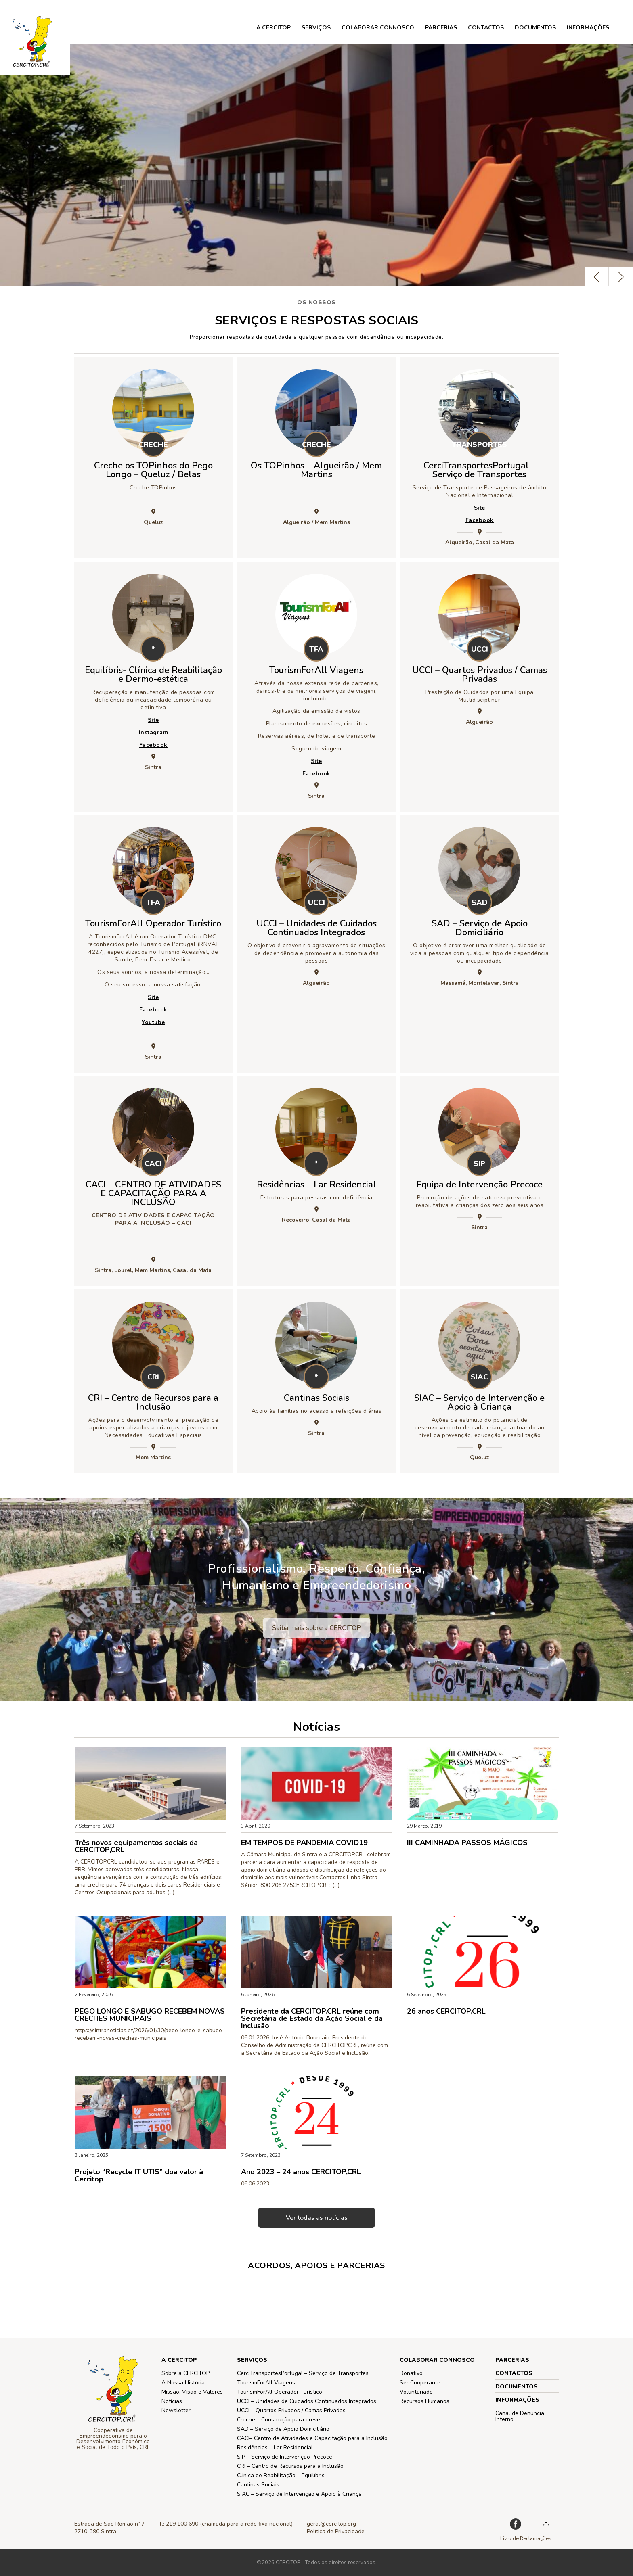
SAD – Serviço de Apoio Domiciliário (480, 928)
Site (479, 508)
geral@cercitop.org (331, 2524)
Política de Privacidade (336, 2531)
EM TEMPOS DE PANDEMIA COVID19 (304, 1842)
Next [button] (621, 276)
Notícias (171, 2401)
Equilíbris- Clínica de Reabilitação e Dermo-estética (153, 674)
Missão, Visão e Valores (192, 2392)
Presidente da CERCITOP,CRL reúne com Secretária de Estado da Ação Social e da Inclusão (312, 2018)
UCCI (479, 649)
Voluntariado (416, 2392)
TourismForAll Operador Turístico (153, 923)
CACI (153, 1163)
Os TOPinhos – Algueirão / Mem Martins (316, 470)
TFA (316, 649)
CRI (153, 1377)
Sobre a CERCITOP (185, 2373)
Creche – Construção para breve (278, 2419)
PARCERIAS (441, 27)
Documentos (535, 27)
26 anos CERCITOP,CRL (446, 2011)
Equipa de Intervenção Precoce (479, 1184)
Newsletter (176, 2410)
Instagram (153, 732)
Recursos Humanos (424, 2401)
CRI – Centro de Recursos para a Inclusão (153, 1402)
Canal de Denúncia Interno (519, 2416)
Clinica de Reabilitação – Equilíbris (281, 2475)
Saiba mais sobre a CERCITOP (316, 1627)
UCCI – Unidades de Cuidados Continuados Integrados (316, 928)
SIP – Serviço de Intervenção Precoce (284, 2457)
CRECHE (153, 444)
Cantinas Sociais (316, 1398)
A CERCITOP (273, 27)
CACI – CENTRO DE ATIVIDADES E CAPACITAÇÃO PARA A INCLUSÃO (153, 1193)
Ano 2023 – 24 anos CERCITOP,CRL (301, 2171)
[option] (316, 165)
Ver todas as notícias (317, 2217)
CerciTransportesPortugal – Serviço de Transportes (479, 470)
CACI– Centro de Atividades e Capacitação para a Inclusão (312, 2438)
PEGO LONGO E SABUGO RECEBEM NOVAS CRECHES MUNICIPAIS (150, 2015)
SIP (479, 1163)
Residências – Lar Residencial (316, 1184)
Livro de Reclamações (525, 2538)
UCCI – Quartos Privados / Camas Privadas (479, 674)
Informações (588, 27)
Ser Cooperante (420, 2382)
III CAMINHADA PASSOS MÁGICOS (467, 1842)
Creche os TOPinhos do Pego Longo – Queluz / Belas (153, 470)
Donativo (411, 2373)
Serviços (316, 27)
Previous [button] (597, 276)
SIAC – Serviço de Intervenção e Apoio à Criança (479, 1402)
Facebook (479, 520)
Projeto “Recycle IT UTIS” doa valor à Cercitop (139, 2175)
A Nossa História (183, 2382)
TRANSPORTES (479, 444)
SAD (480, 902)
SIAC (479, 1377)
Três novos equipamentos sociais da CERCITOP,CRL (136, 1846)
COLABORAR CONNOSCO (378, 27)
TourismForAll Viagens (316, 670)
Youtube (153, 1022)
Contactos (486, 27)
